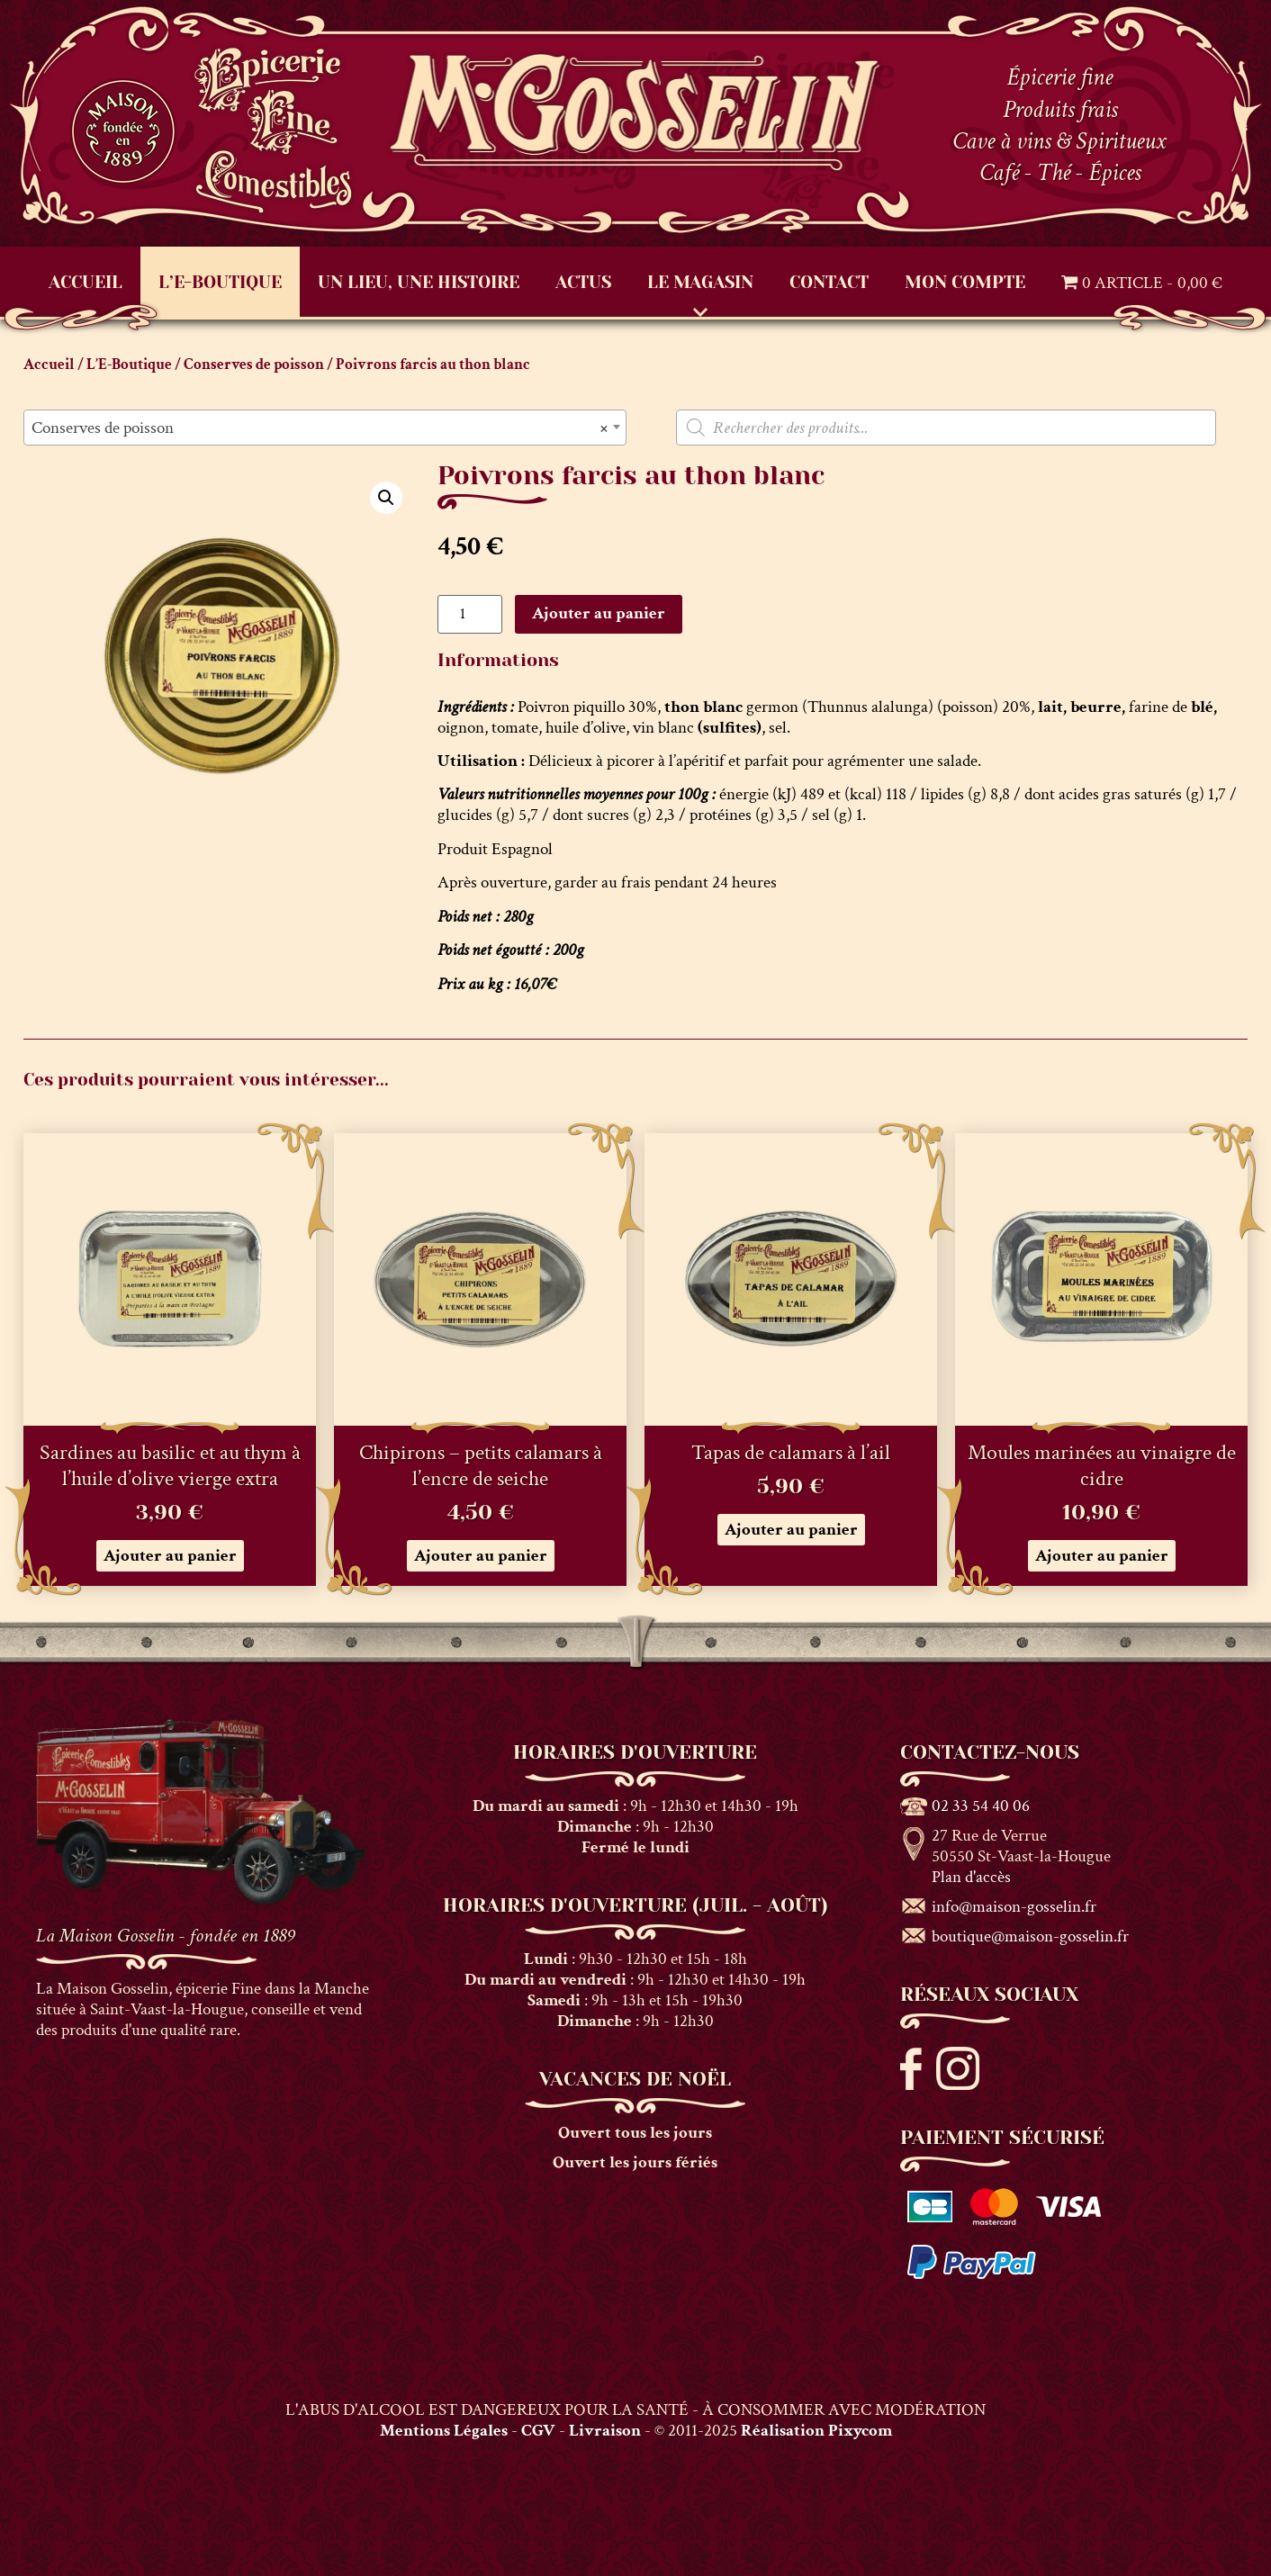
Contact (829, 282)
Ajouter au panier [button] (170, 1556)
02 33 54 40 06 (981, 1806)
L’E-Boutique (220, 282)
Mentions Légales (444, 2430)
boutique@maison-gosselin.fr (1030, 1936)
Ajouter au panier (598, 613)
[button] (386, 498)
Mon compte (965, 282)
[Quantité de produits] (469, 614)
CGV (538, 2430)
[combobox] (324, 428)
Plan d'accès (971, 1877)
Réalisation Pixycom (816, 2430)
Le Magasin (700, 282)
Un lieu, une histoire (418, 282)
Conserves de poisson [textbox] (320, 428)
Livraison (605, 2430)
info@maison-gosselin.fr (1014, 1907)
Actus (583, 282)
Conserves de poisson (254, 364)
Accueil (85, 282)
